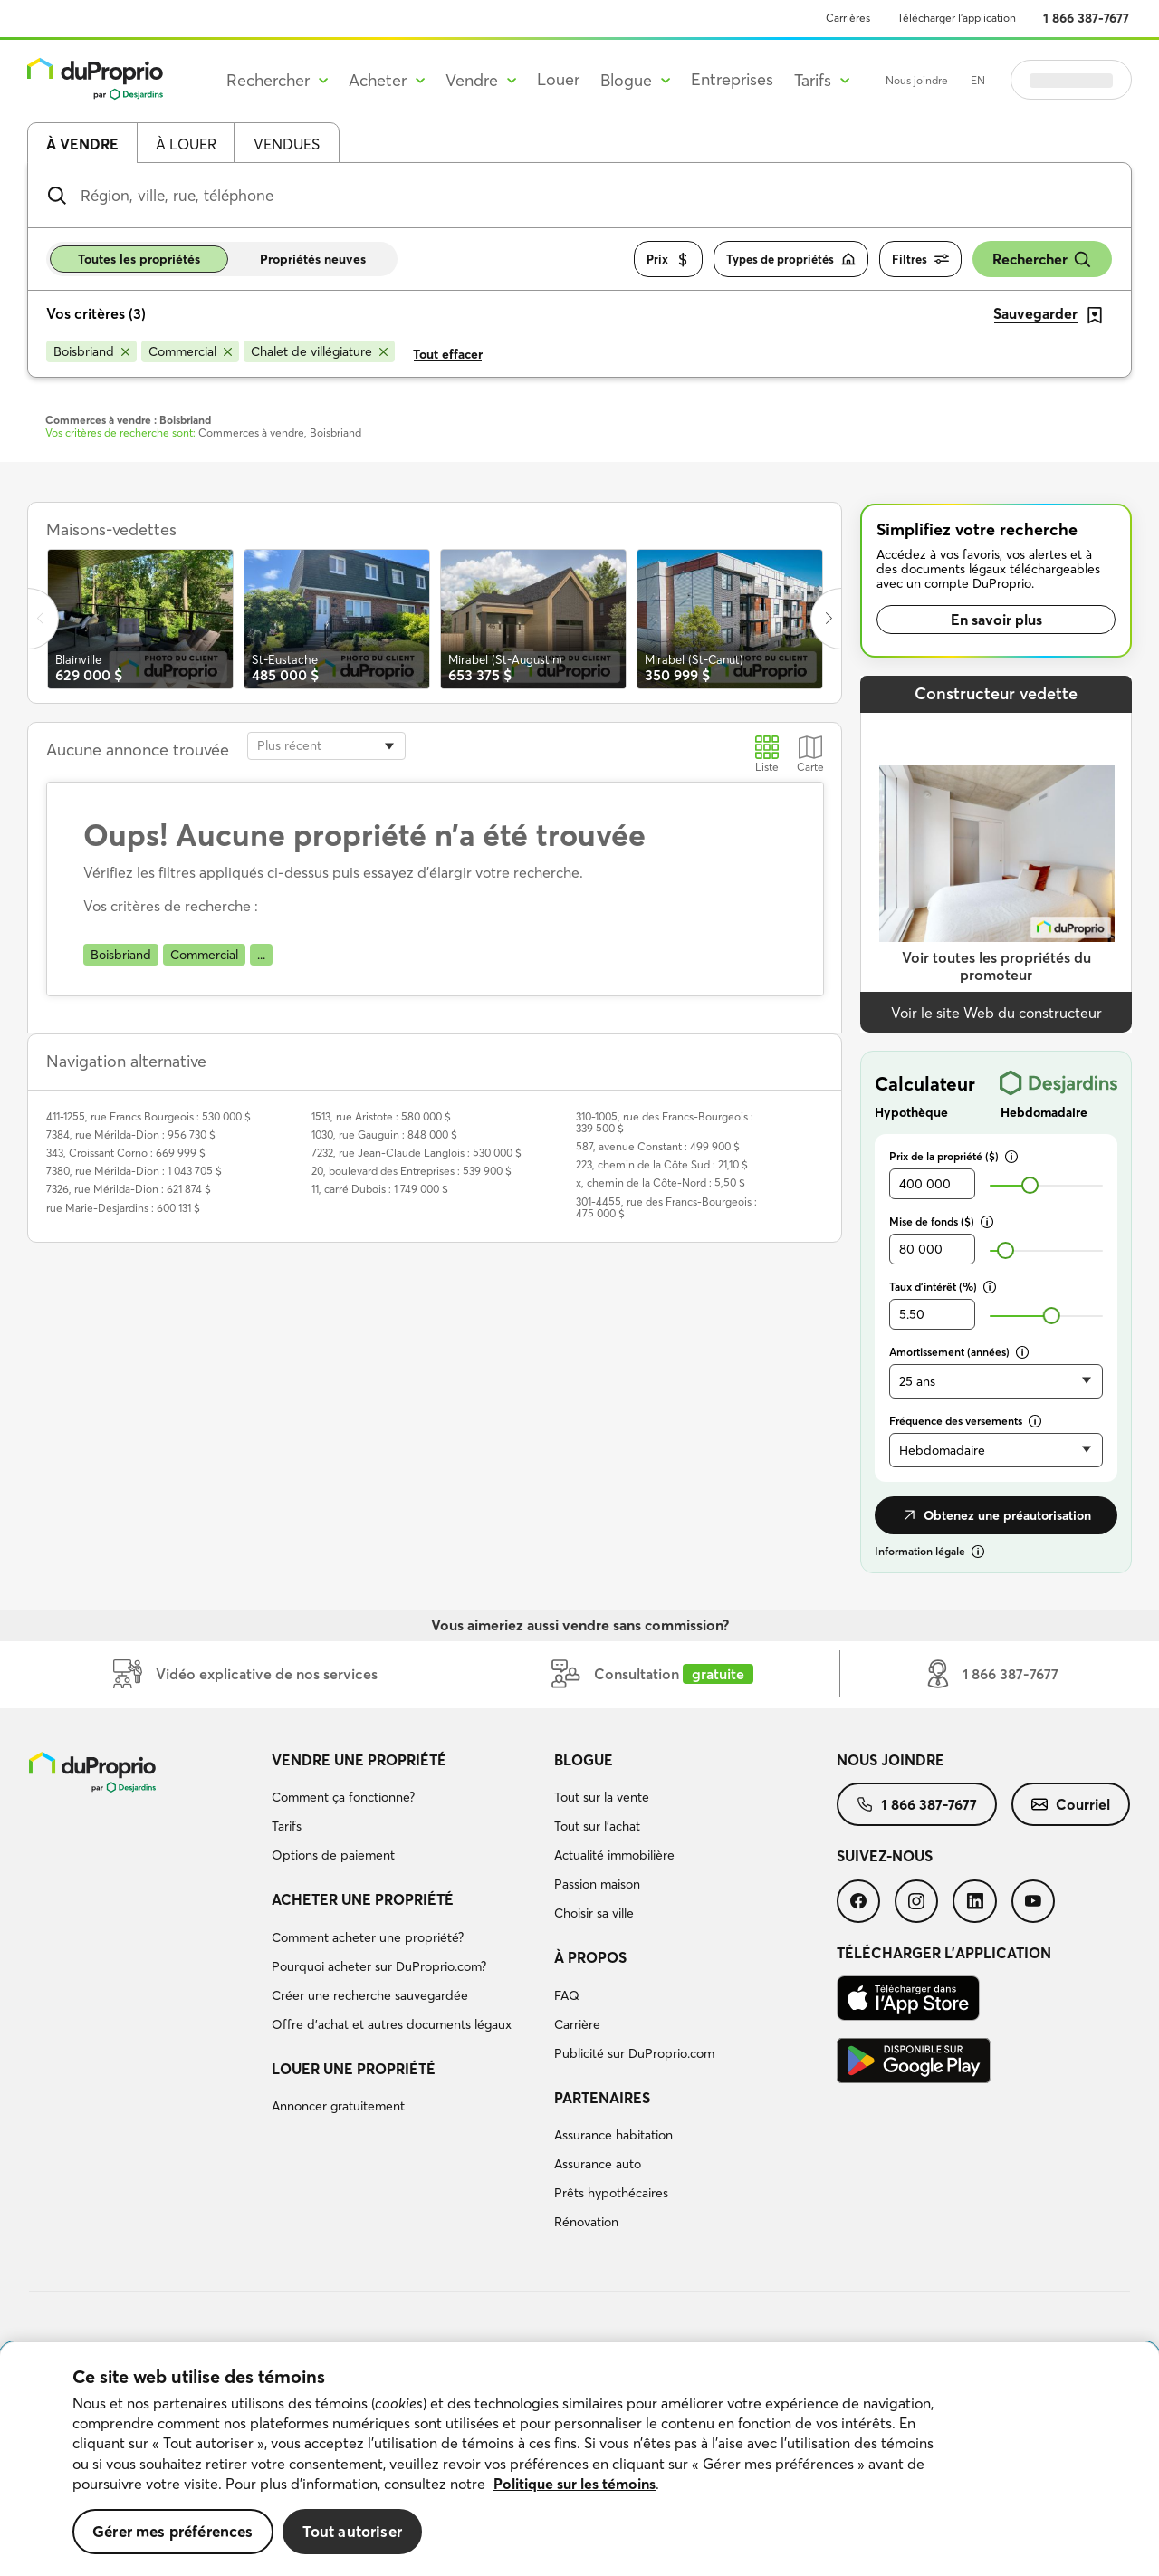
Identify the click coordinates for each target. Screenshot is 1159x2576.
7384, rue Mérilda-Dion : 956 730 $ (131, 1134)
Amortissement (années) (959, 1352)
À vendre (82, 144)
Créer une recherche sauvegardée (370, 1995)
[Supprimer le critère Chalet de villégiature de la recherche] (319, 351)
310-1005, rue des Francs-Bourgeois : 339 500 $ (664, 1122)
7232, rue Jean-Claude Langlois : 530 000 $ (416, 1152)
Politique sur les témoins (574, 2484)
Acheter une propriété (363, 1899)
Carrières (848, 17)
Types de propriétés (791, 259)
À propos (590, 1957)
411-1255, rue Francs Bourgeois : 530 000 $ (148, 1116)
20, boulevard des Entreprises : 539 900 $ (411, 1170)
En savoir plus (996, 619)
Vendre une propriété (359, 1760)
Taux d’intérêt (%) (942, 1286)
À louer (186, 144)
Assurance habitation (613, 2135)
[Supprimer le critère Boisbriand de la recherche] (91, 351)
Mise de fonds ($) (941, 1221)
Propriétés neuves (313, 259)
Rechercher (1042, 259)
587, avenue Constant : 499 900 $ (658, 1146)
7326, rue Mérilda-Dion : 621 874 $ (128, 1189)
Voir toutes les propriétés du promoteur (996, 966)
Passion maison (597, 1884)
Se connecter (1071, 80)
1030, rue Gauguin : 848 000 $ (384, 1134)
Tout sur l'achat (597, 1826)
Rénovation (586, 2222)
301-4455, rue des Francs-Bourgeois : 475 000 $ (666, 1207)
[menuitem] (406, 1811)
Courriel (1070, 1804)
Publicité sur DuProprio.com (634, 2053)
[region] (579, 2459)
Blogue (583, 1760)
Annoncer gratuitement (338, 2106)
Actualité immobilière (614, 1855)
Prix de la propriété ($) (953, 1156)
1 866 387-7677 (1086, 18)
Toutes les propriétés (139, 259)
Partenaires (602, 2098)
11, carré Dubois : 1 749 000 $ (379, 1189)
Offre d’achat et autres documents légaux (392, 2024)
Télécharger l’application (956, 17)
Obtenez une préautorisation (996, 1515)
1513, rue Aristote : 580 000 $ (381, 1116)
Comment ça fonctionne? (343, 1797)
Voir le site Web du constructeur (996, 1013)
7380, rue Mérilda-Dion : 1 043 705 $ (134, 1170)
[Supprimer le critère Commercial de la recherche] (190, 351)
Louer (558, 79)
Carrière (577, 2024)
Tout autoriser (352, 2531)
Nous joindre (917, 80)
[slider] (1030, 1185)
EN (978, 80)
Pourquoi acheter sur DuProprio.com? (379, 1966)
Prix (668, 259)
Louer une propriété (354, 2069)
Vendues (287, 144)
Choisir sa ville (594, 1913)
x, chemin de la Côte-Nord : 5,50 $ (660, 1182)
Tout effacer (448, 354)
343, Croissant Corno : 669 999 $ (126, 1152)
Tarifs (287, 1826)
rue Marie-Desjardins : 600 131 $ (123, 1208)
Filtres (920, 259)
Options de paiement (333, 1855)
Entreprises (732, 79)
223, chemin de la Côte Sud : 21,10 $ (662, 1164)
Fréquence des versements (965, 1420)
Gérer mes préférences (173, 2531)
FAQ (567, 1995)
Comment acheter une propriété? (368, 1937)
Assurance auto (597, 2164)
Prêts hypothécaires (611, 2193)
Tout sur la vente (601, 1797)
